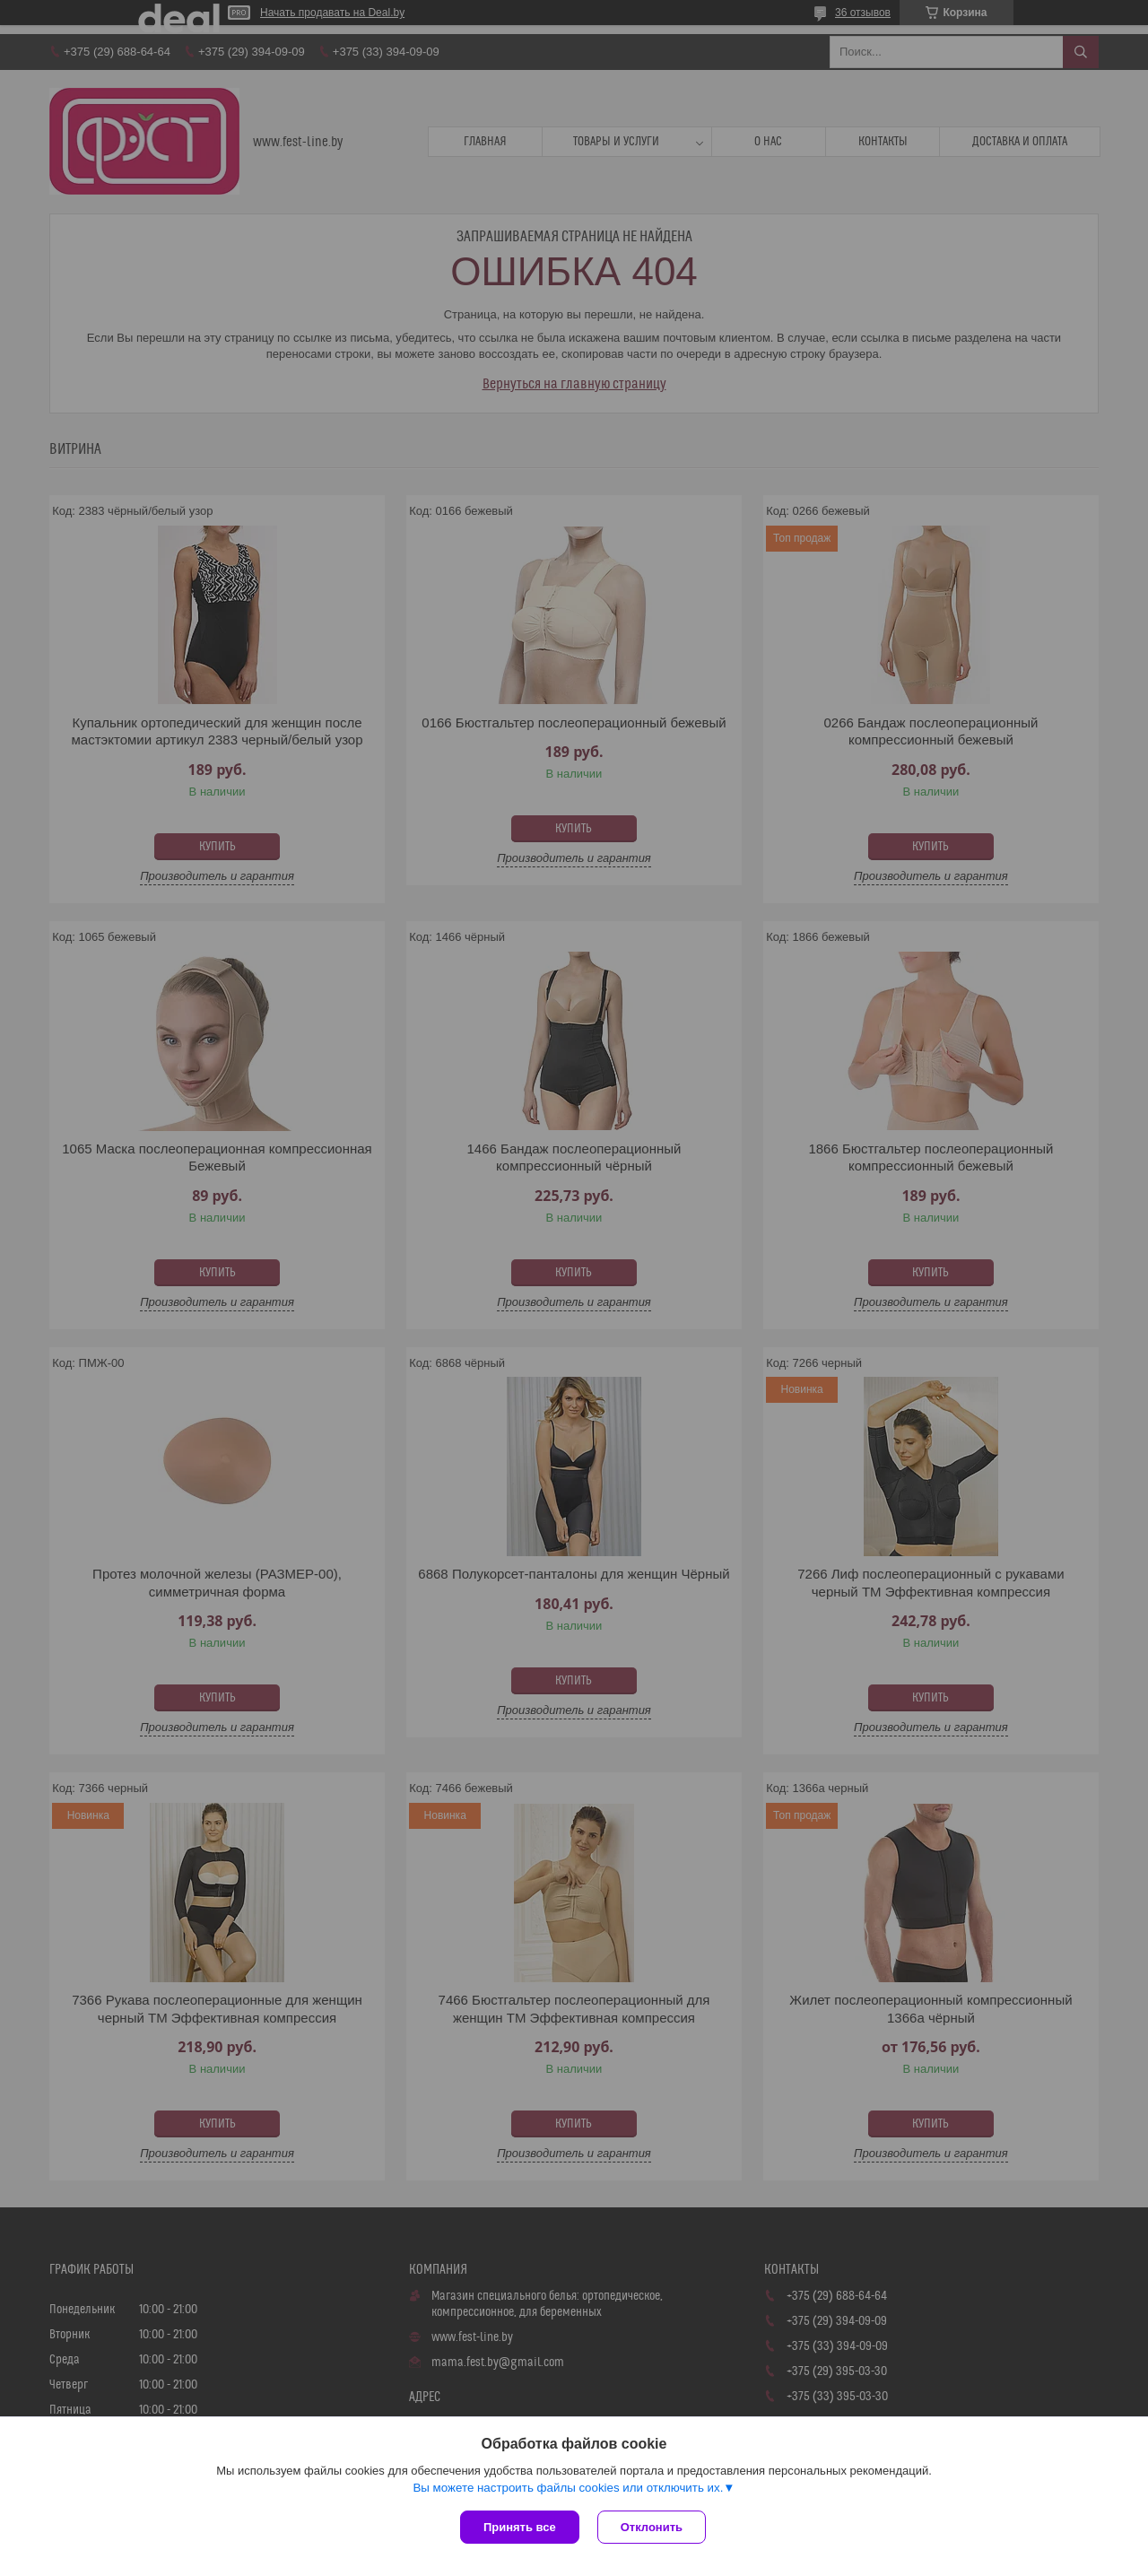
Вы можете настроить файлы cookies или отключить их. (568, 2487)
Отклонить (652, 2527)
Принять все (519, 2527)
